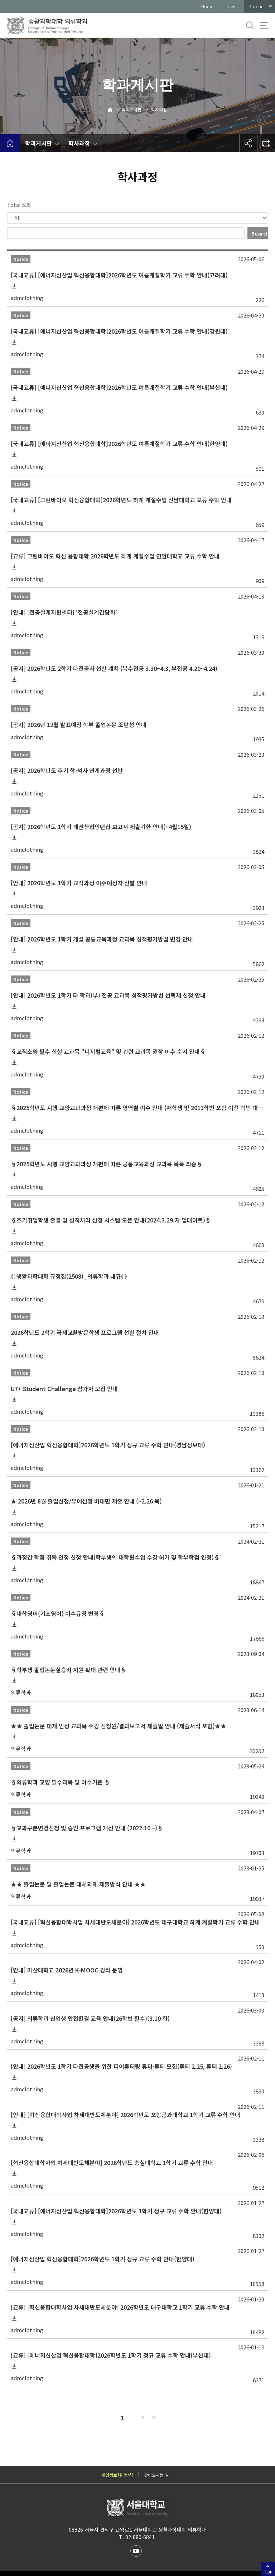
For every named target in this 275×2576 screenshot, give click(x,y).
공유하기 (248, 143)
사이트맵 (264, 25)
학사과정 (159, 109)
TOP (268, 2572)
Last (153, 2417)
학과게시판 (131, 109)
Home (207, 6)
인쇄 (266, 143)
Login (231, 6)
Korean (256, 6)
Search (259, 233)
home (10, 143)
